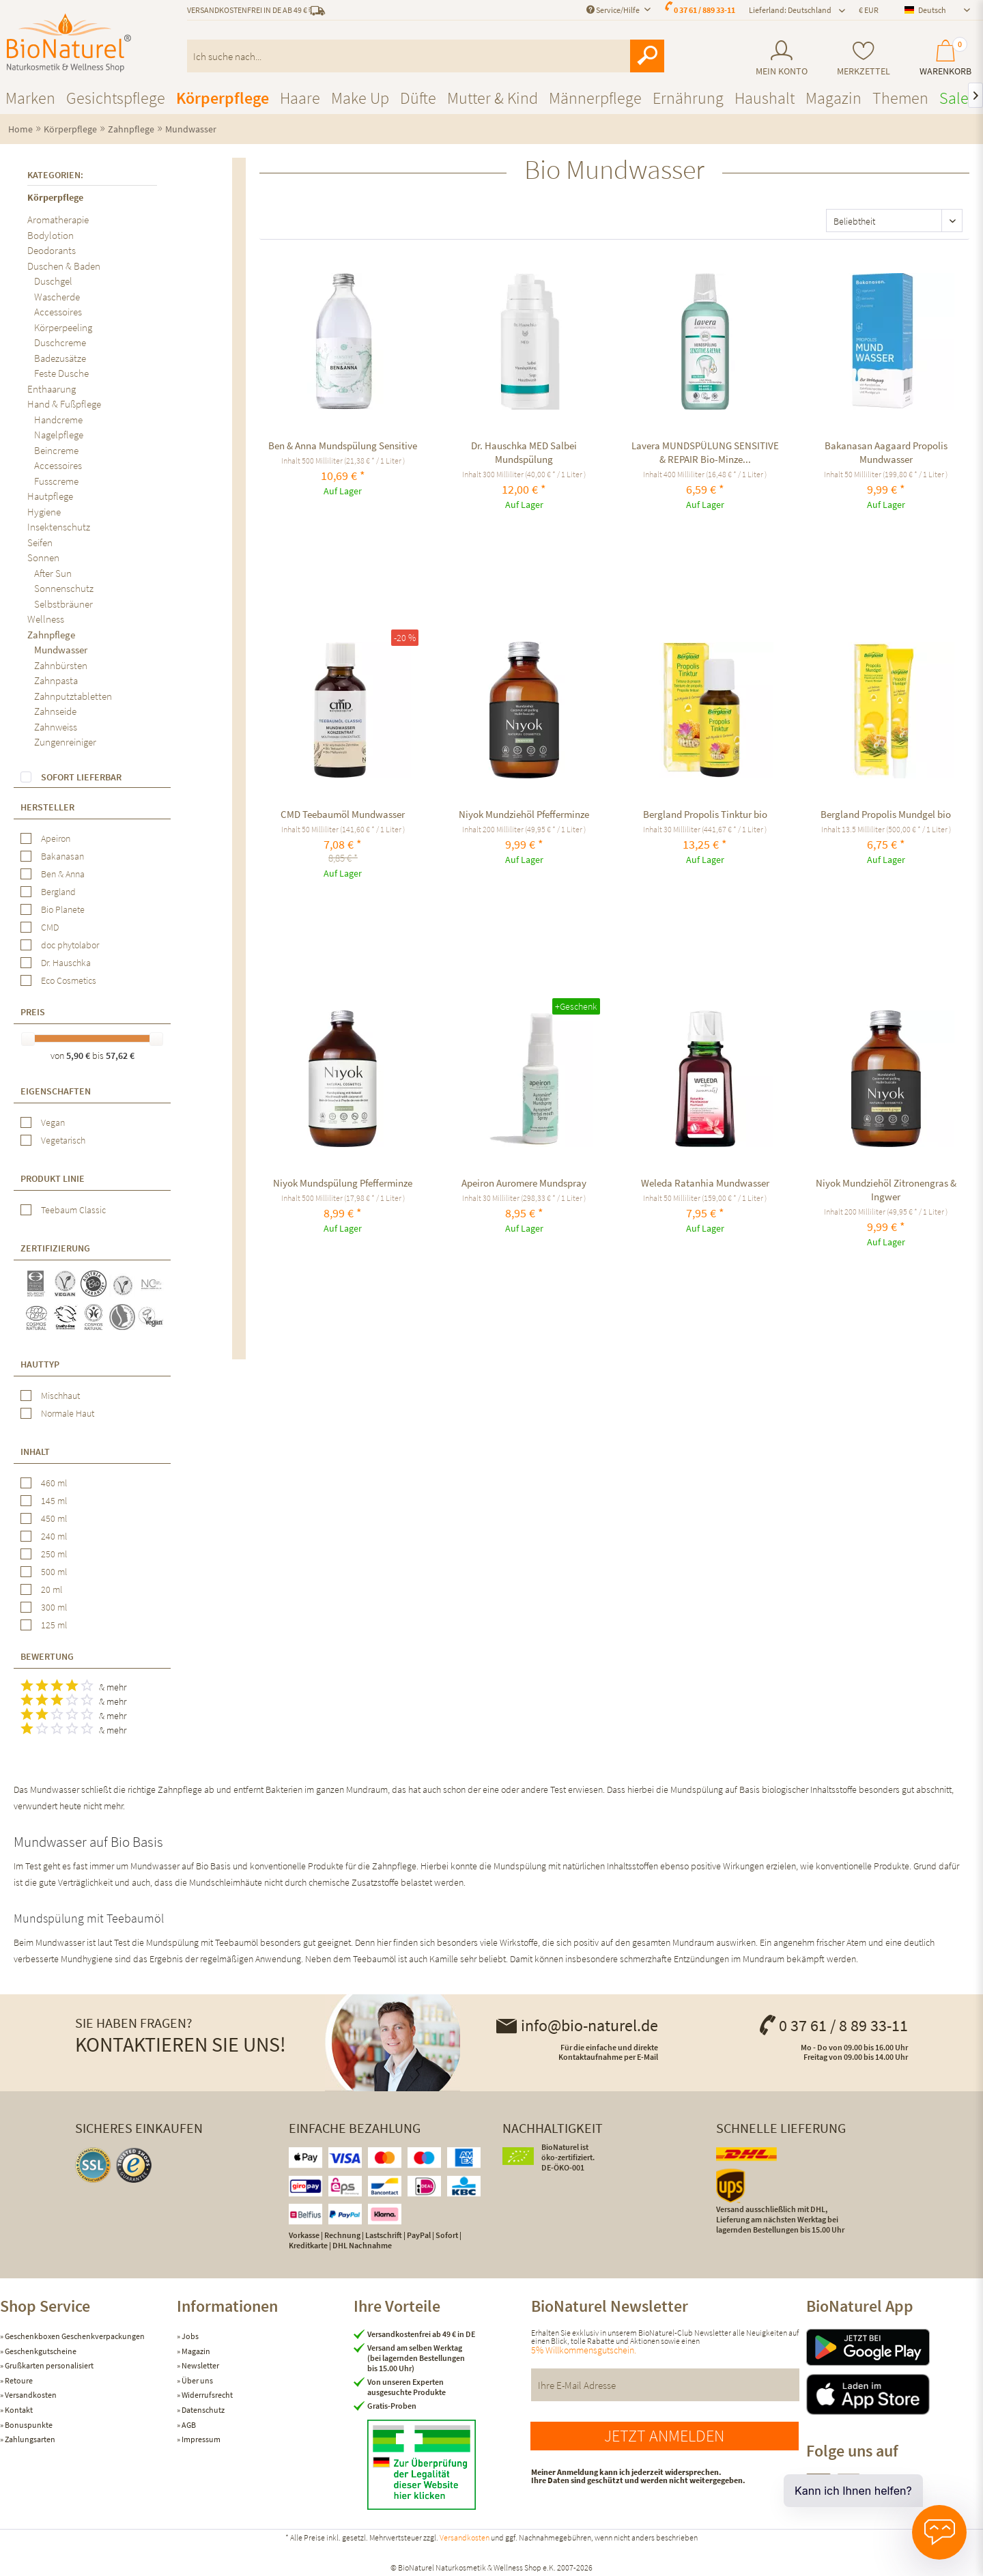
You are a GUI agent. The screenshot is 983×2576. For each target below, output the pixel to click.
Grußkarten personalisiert (48, 2365)
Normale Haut (67, 1413)
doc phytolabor (70, 945)
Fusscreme (56, 481)
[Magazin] (833, 98)
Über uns (196, 2380)
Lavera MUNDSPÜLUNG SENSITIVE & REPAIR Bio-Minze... (705, 452)
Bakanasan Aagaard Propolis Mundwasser (886, 452)
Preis (32, 1012)
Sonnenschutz (64, 588)
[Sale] (954, 98)
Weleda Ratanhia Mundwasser (705, 1182)
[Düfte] (418, 98)
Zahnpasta (56, 680)
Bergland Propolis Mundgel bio (886, 814)
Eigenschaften (55, 1091)
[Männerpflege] (595, 98)
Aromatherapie (58, 219)
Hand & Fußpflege (64, 403)
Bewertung (47, 1656)
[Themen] (900, 98)
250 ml (54, 1554)
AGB (188, 2425)
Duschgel (53, 280)
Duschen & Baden (63, 265)
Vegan (53, 1122)
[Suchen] (647, 56)
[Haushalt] (764, 98)
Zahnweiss (55, 726)
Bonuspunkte (28, 2425)
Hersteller (47, 807)
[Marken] (30, 98)
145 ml (54, 1501)
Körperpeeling (63, 327)
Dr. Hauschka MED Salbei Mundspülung (524, 452)
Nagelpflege (58, 434)
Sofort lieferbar (81, 777)
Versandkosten (30, 2395)
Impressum (200, 2439)
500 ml (54, 1572)
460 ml (54, 1483)
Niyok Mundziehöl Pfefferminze (524, 814)
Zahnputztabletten (73, 696)
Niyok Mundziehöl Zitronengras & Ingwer (886, 1189)
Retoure (18, 2380)
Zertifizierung (55, 1248)
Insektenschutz (58, 526)
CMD (50, 927)
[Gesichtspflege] (116, 98)
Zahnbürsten (60, 665)
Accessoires (58, 311)
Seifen (40, 542)
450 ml (54, 1518)
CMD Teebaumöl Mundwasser (343, 814)
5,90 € (79, 1055)
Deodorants (51, 250)
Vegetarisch (63, 1140)
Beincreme (56, 450)
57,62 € (120, 1055)
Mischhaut (60, 1395)
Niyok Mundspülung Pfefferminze (342, 1182)
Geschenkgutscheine (39, 2351)
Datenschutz (202, 2410)
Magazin (195, 2351)
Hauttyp (39, 1364)
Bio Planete (63, 909)
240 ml (54, 1536)
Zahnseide (55, 711)
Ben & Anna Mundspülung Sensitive (342, 445)
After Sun (53, 573)
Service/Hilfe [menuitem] (613, 10)
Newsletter (199, 2365)
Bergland (58, 892)
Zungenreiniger (65, 741)
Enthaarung (51, 388)
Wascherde (57, 296)
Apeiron (55, 838)
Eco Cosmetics (68, 980)
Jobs (189, 2336)
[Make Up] (360, 98)
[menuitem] (781, 58)
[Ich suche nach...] (426, 56)
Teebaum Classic (73, 1210)
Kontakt (18, 2410)
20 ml (51, 1589)
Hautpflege (50, 496)
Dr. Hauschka (66, 963)
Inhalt (35, 1451)
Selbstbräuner (63, 603)
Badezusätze (60, 358)
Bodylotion (50, 235)
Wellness (45, 618)
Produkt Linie (52, 1178)
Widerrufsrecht (206, 2395)
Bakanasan (62, 856)
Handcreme (58, 419)
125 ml (54, 1625)
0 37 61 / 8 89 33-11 (833, 2025)
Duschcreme (60, 342)
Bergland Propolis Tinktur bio (705, 814)
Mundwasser (60, 649)
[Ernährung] (688, 98)
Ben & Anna (63, 874)
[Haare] (300, 98)
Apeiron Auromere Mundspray (523, 1182)
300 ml (54, 1607)
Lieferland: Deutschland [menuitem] (790, 10)
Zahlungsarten (29, 2439)
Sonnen (43, 557)
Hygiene (44, 511)
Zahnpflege (51, 634)
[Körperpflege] (222, 98)
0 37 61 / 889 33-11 (704, 10)
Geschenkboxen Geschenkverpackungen (74, 2336)
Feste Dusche (61, 373)
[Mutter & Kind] (492, 98)
